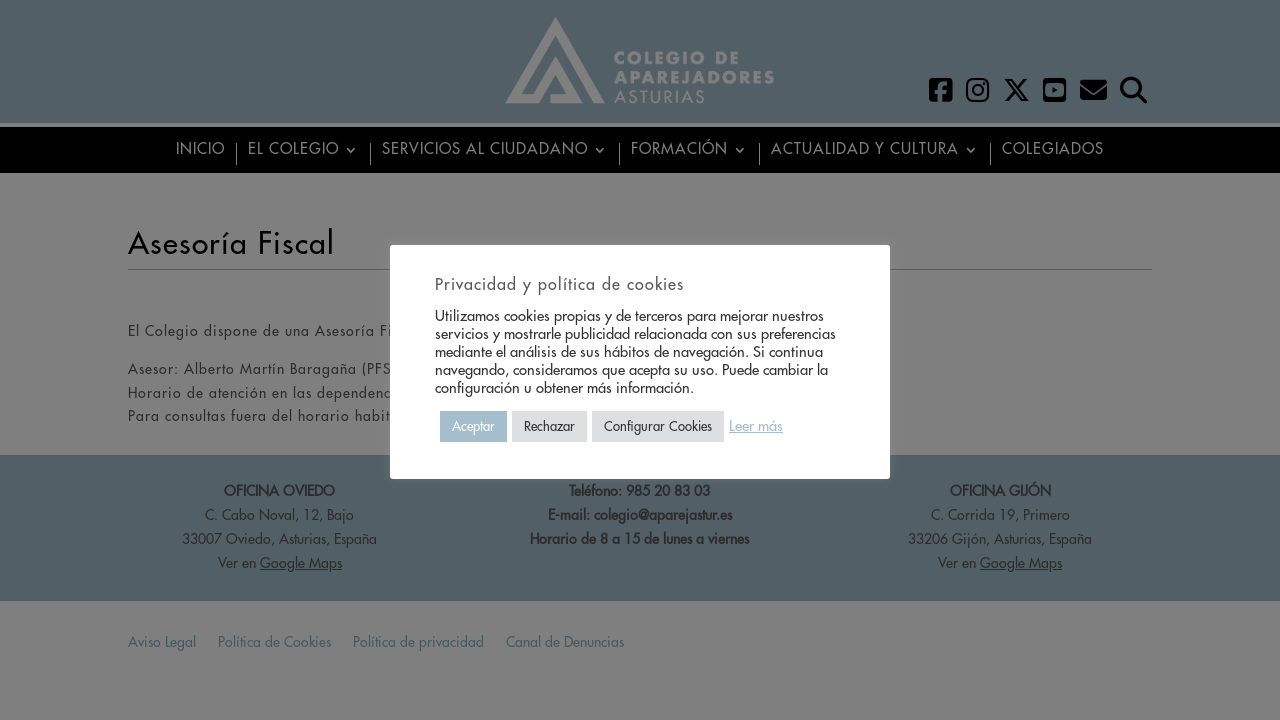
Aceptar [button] (473, 426)
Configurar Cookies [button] (658, 426)
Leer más (756, 426)
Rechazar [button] (549, 426)
